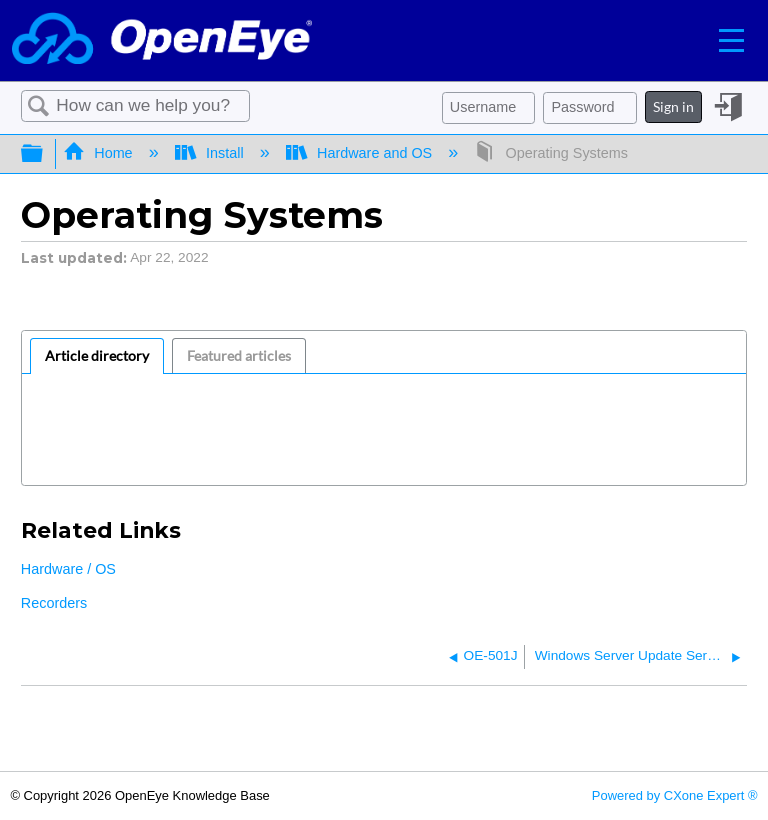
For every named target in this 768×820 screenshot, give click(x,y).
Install (211, 153)
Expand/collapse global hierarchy (45, 154)
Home (100, 153)
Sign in (673, 106)
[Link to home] (162, 40)
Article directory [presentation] (97, 355)
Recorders (54, 603)
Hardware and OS (361, 153)
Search (39, 106)
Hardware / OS (68, 569)
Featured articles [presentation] (239, 355)
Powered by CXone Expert (675, 795)
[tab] (97, 356)
